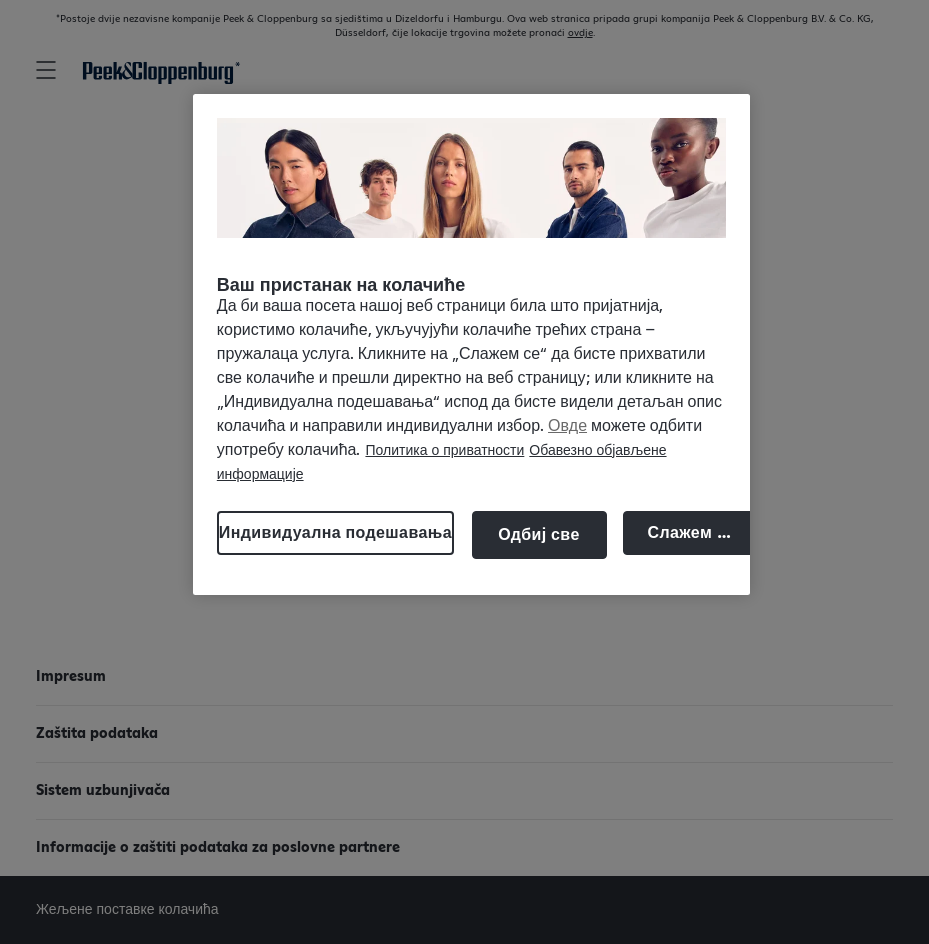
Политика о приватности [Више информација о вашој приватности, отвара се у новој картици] (444, 451)
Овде (567, 426)
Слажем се (692, 533)
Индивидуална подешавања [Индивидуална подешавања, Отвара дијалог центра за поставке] (335, 533)
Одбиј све (538, 535)
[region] (471, 344)
